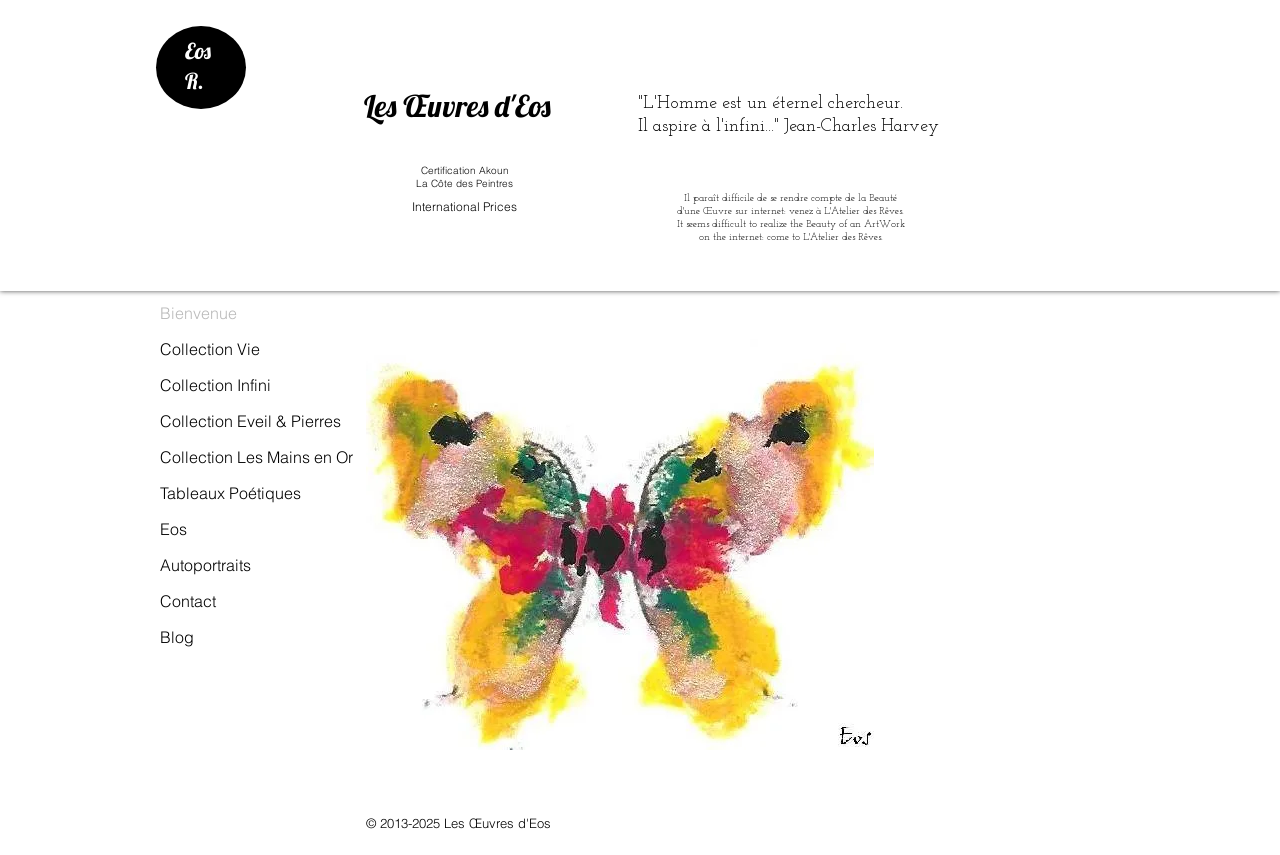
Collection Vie (210, 349)
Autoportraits (205, 565)
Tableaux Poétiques (230, 493)
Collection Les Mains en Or (256, 457)
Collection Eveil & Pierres (250, 421)
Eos (173, 529)
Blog (177, 637)
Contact (188, 601)
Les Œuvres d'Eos (457, 106)
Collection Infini (215, 385)
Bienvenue (198, 313)
